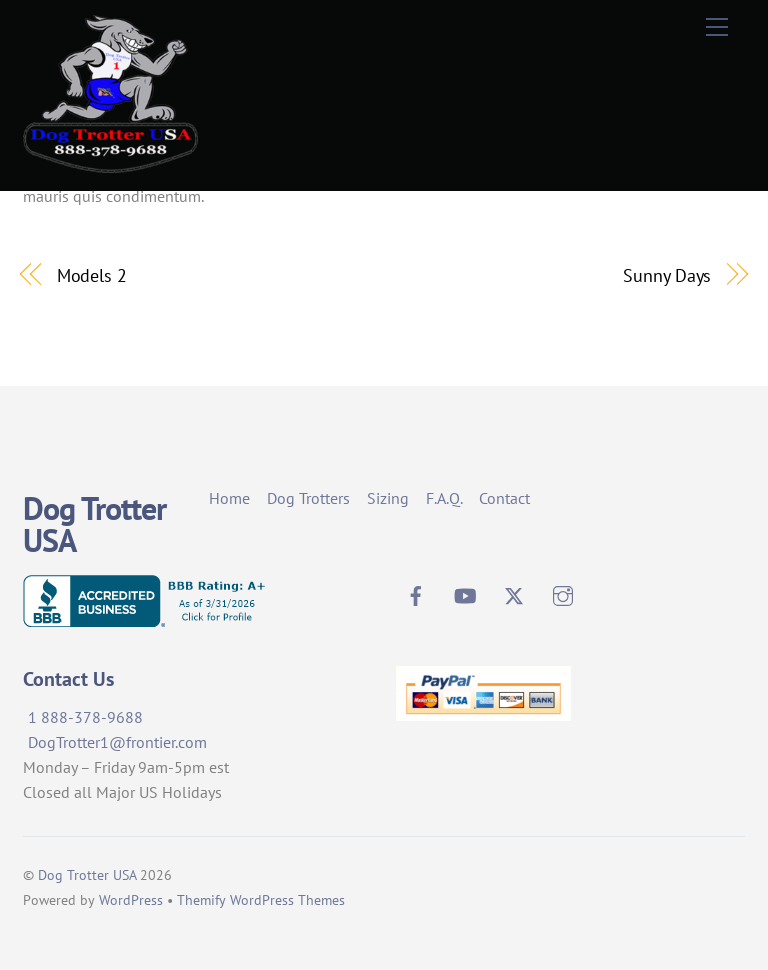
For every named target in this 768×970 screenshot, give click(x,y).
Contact (504, 498)
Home (229, 498)
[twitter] (514, 593)
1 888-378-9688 (85, 717)
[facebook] (416, 593)
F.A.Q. (444, 498)
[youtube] (465, 593)
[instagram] (563, 593)
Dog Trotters (308, 498)
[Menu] (717, 27)
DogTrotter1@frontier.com (117, 742)
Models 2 (92, 275)
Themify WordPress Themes (261, 900)
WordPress (131, 900)
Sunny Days (667, 275)
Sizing (388, 498)
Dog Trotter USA (87, 875)
